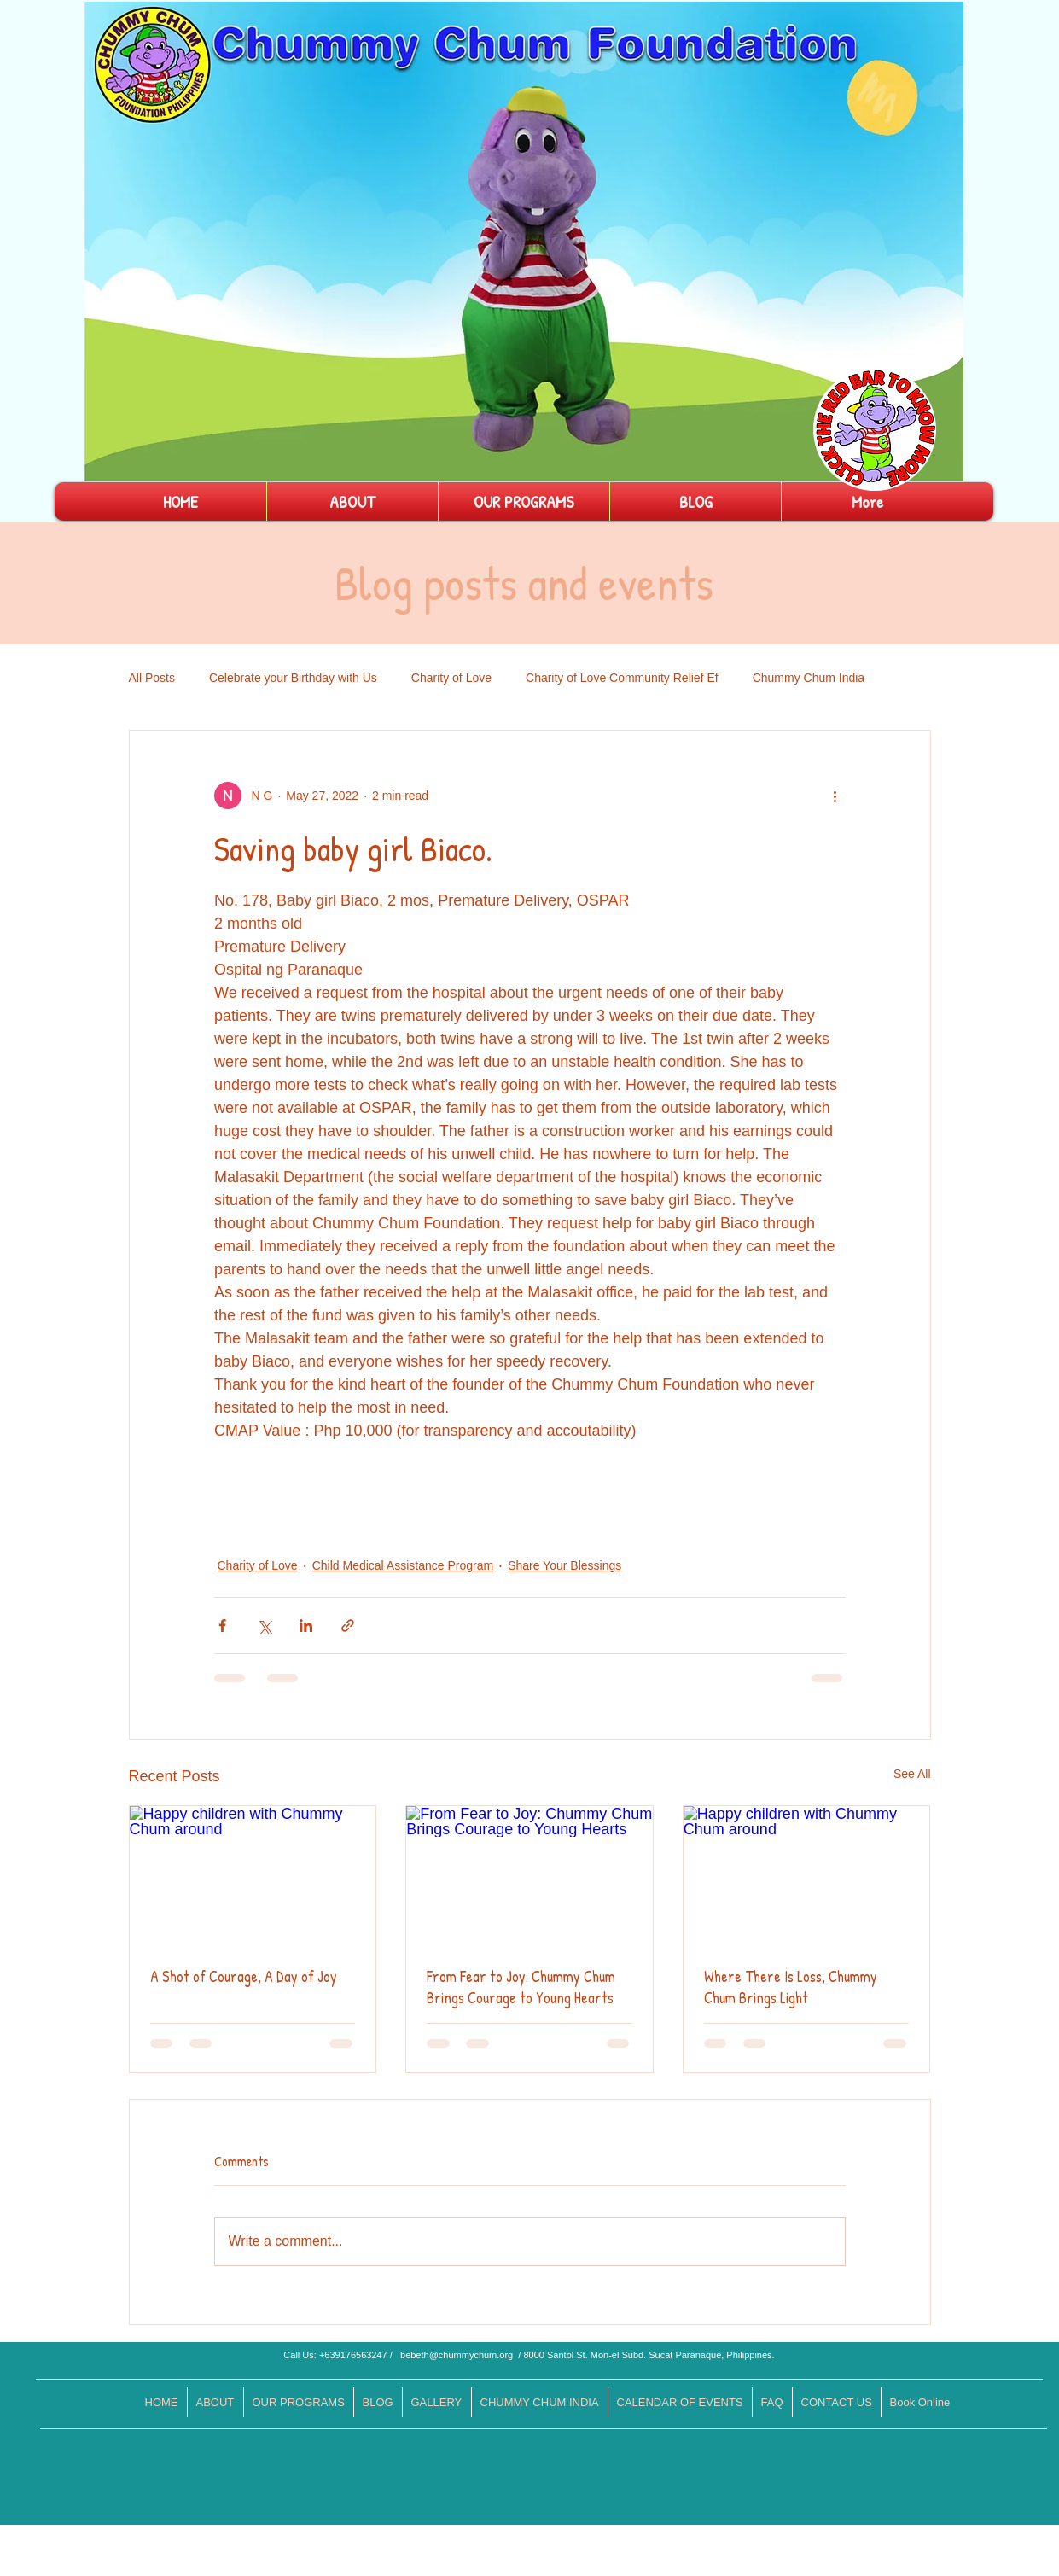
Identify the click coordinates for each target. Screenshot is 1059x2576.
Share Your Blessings (564, 1565)
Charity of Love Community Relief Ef (622, 678)
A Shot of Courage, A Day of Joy (243, 1976)
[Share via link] (348, 1625)
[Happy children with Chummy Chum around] (253, 1875)
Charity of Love (451, 678)
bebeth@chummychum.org (456, 2355)
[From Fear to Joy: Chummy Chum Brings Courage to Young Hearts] (529, 1875)
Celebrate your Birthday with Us (293, 678)
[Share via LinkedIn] (306, 1625)
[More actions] (835, 795)
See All (912, 1773)
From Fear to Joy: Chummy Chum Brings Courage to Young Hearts (521, 1987)
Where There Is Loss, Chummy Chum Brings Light (790, 1987)
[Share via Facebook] (222, 1625)
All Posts (152, 678)
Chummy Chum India (809, 678)
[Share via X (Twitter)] (264, 1625)
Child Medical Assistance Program (402, 1565)
